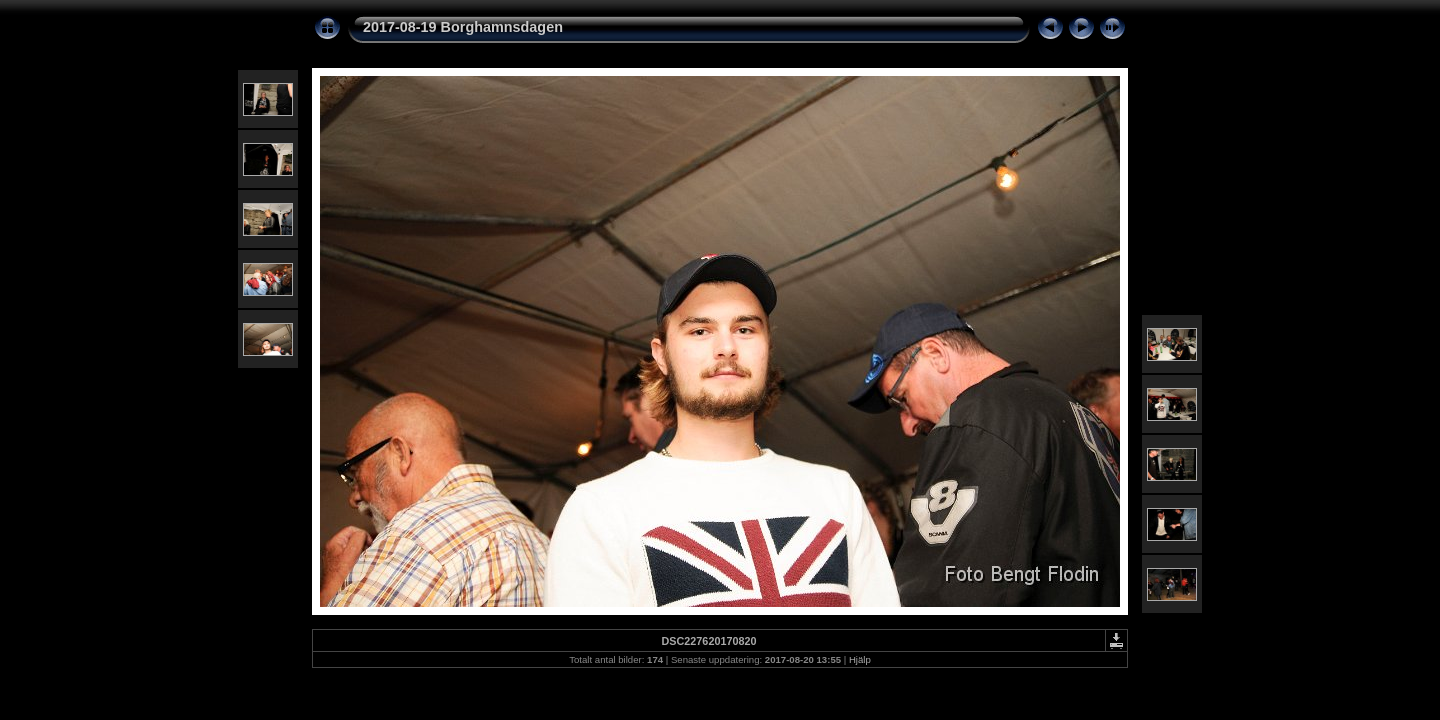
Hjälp (860, 659)
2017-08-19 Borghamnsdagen (463, 27)
